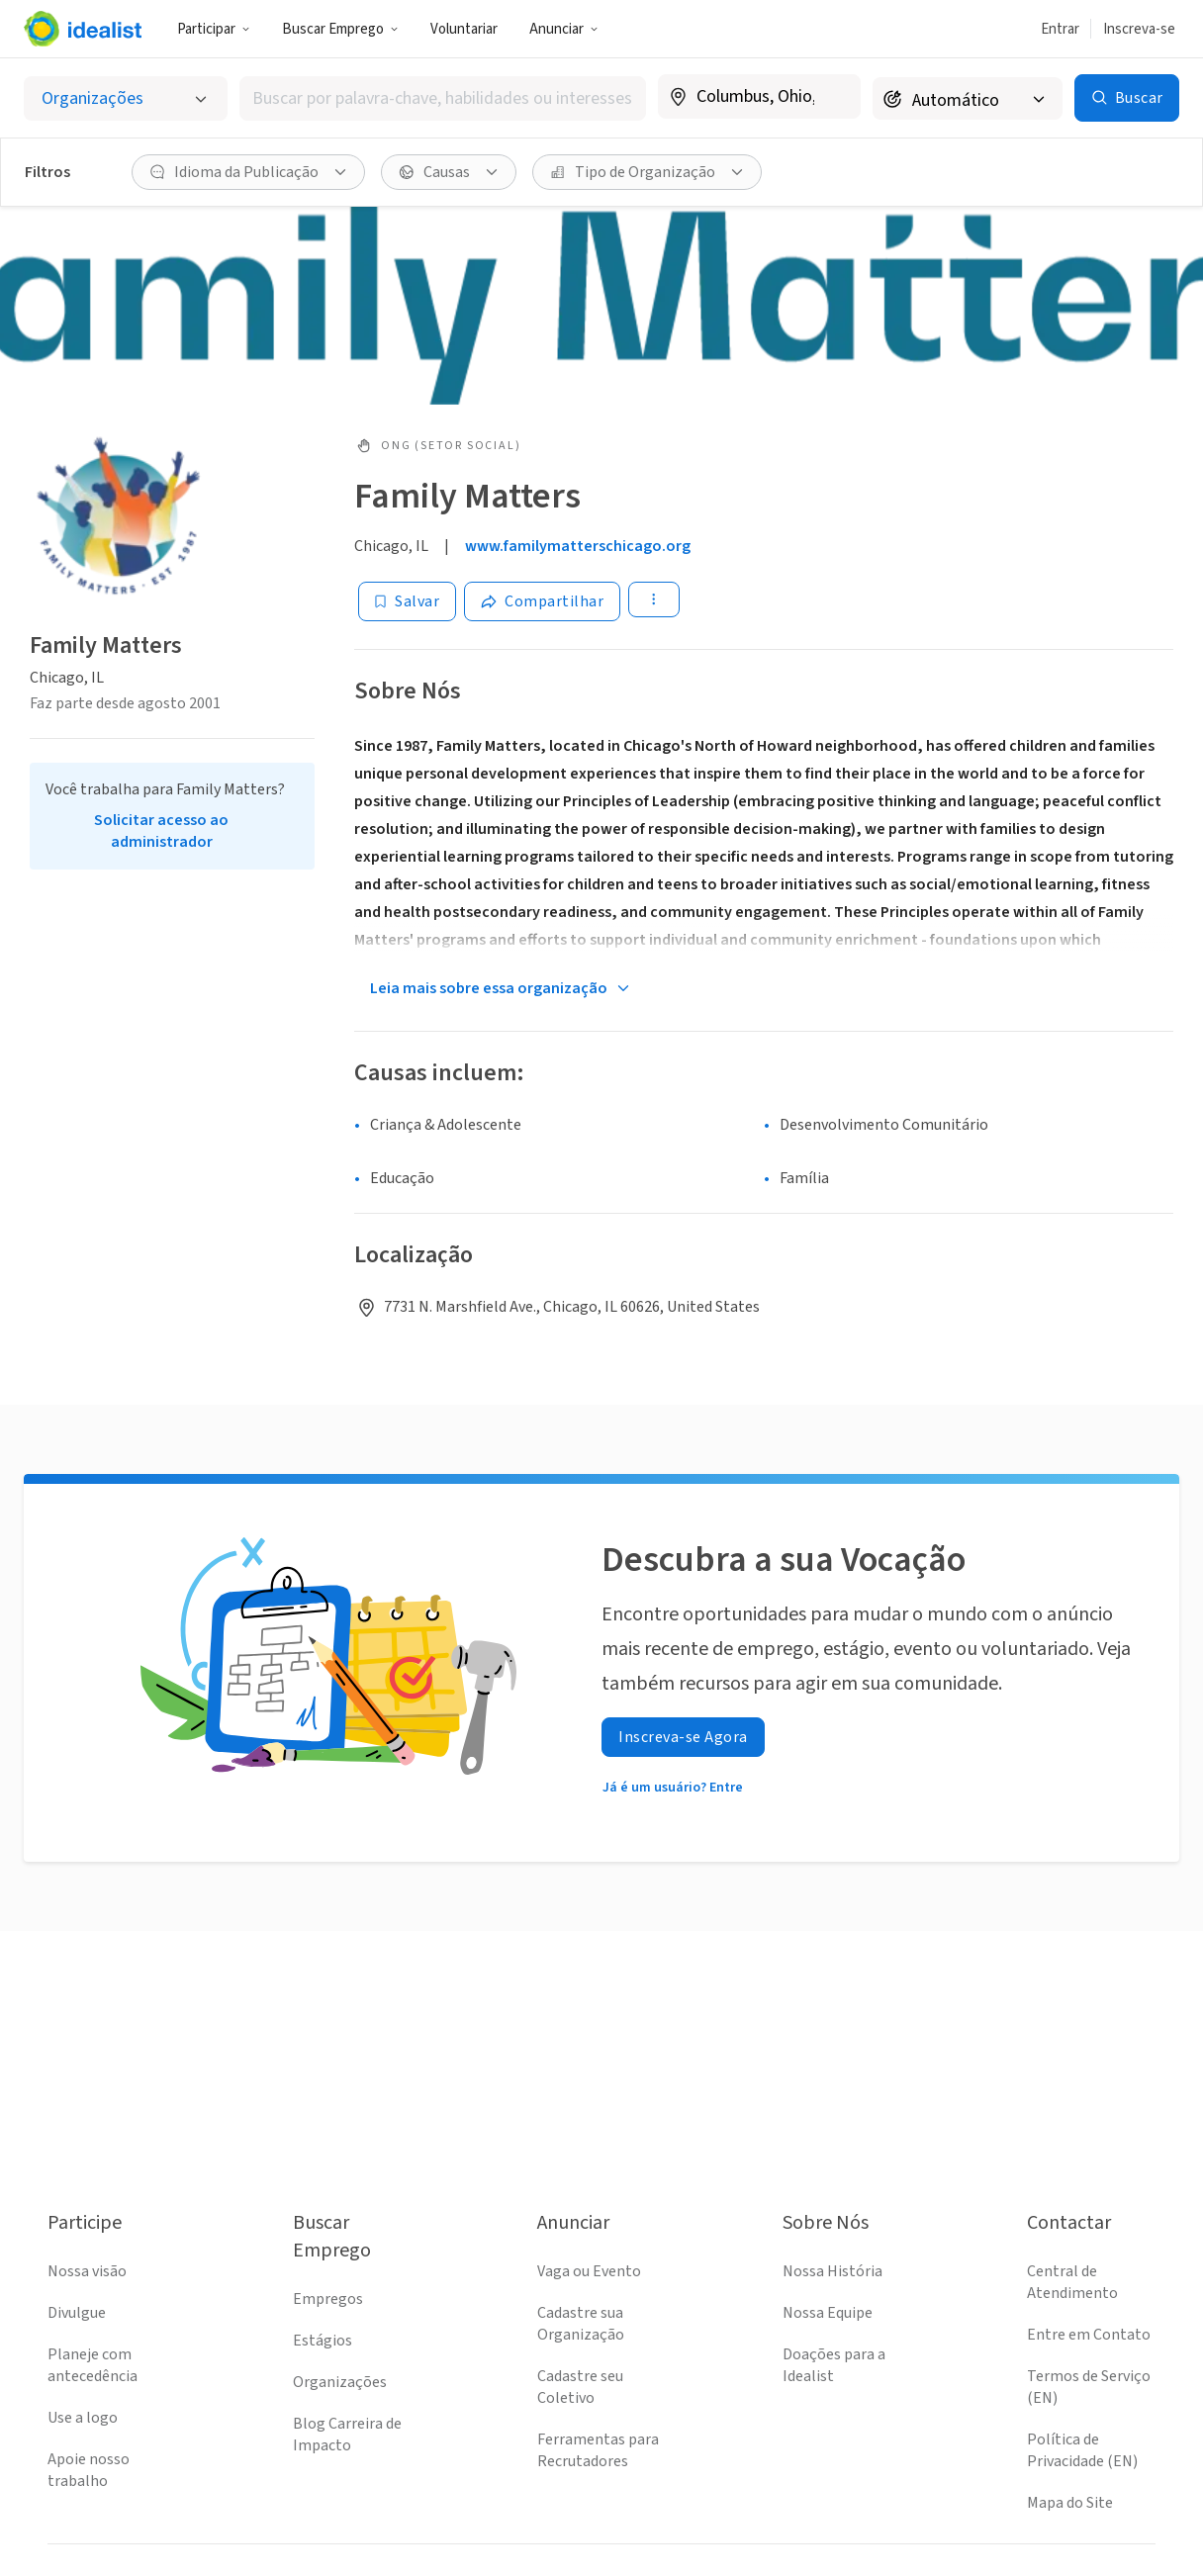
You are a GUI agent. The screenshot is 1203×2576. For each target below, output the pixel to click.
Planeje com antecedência (92, 2365)
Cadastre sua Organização (580, 2324)
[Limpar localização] (833, 97)
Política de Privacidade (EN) (1082, 2450)
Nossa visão (87, 2271)
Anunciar (564, 29)
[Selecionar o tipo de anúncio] (126, 98)
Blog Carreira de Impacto (347, 2434)
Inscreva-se (1139, 29)
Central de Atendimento (1072, 2282)
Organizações (340, 2382)
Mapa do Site (1070, 2503)
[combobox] (442, 98)
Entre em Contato (1089, 2335)
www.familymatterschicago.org (578, 546)
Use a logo (82, 2418)
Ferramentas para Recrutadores (598, 2450)
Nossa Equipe (828, 2313)
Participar (213, 29)
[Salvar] (407, 601)
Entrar (1060, 29)
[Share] (542, 601)
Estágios (322, 2340)
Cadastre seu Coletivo (580, 2387)
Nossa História (832, 2271)
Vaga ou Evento (589, 2271)
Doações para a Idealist (834, 2365)
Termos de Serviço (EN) (1089, 2387)
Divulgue (76, 2313)
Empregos (328, 2299)
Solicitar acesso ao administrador (161, 831)
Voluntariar (464, 29)
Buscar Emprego (340, 29)
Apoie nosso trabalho (88, 2470)
